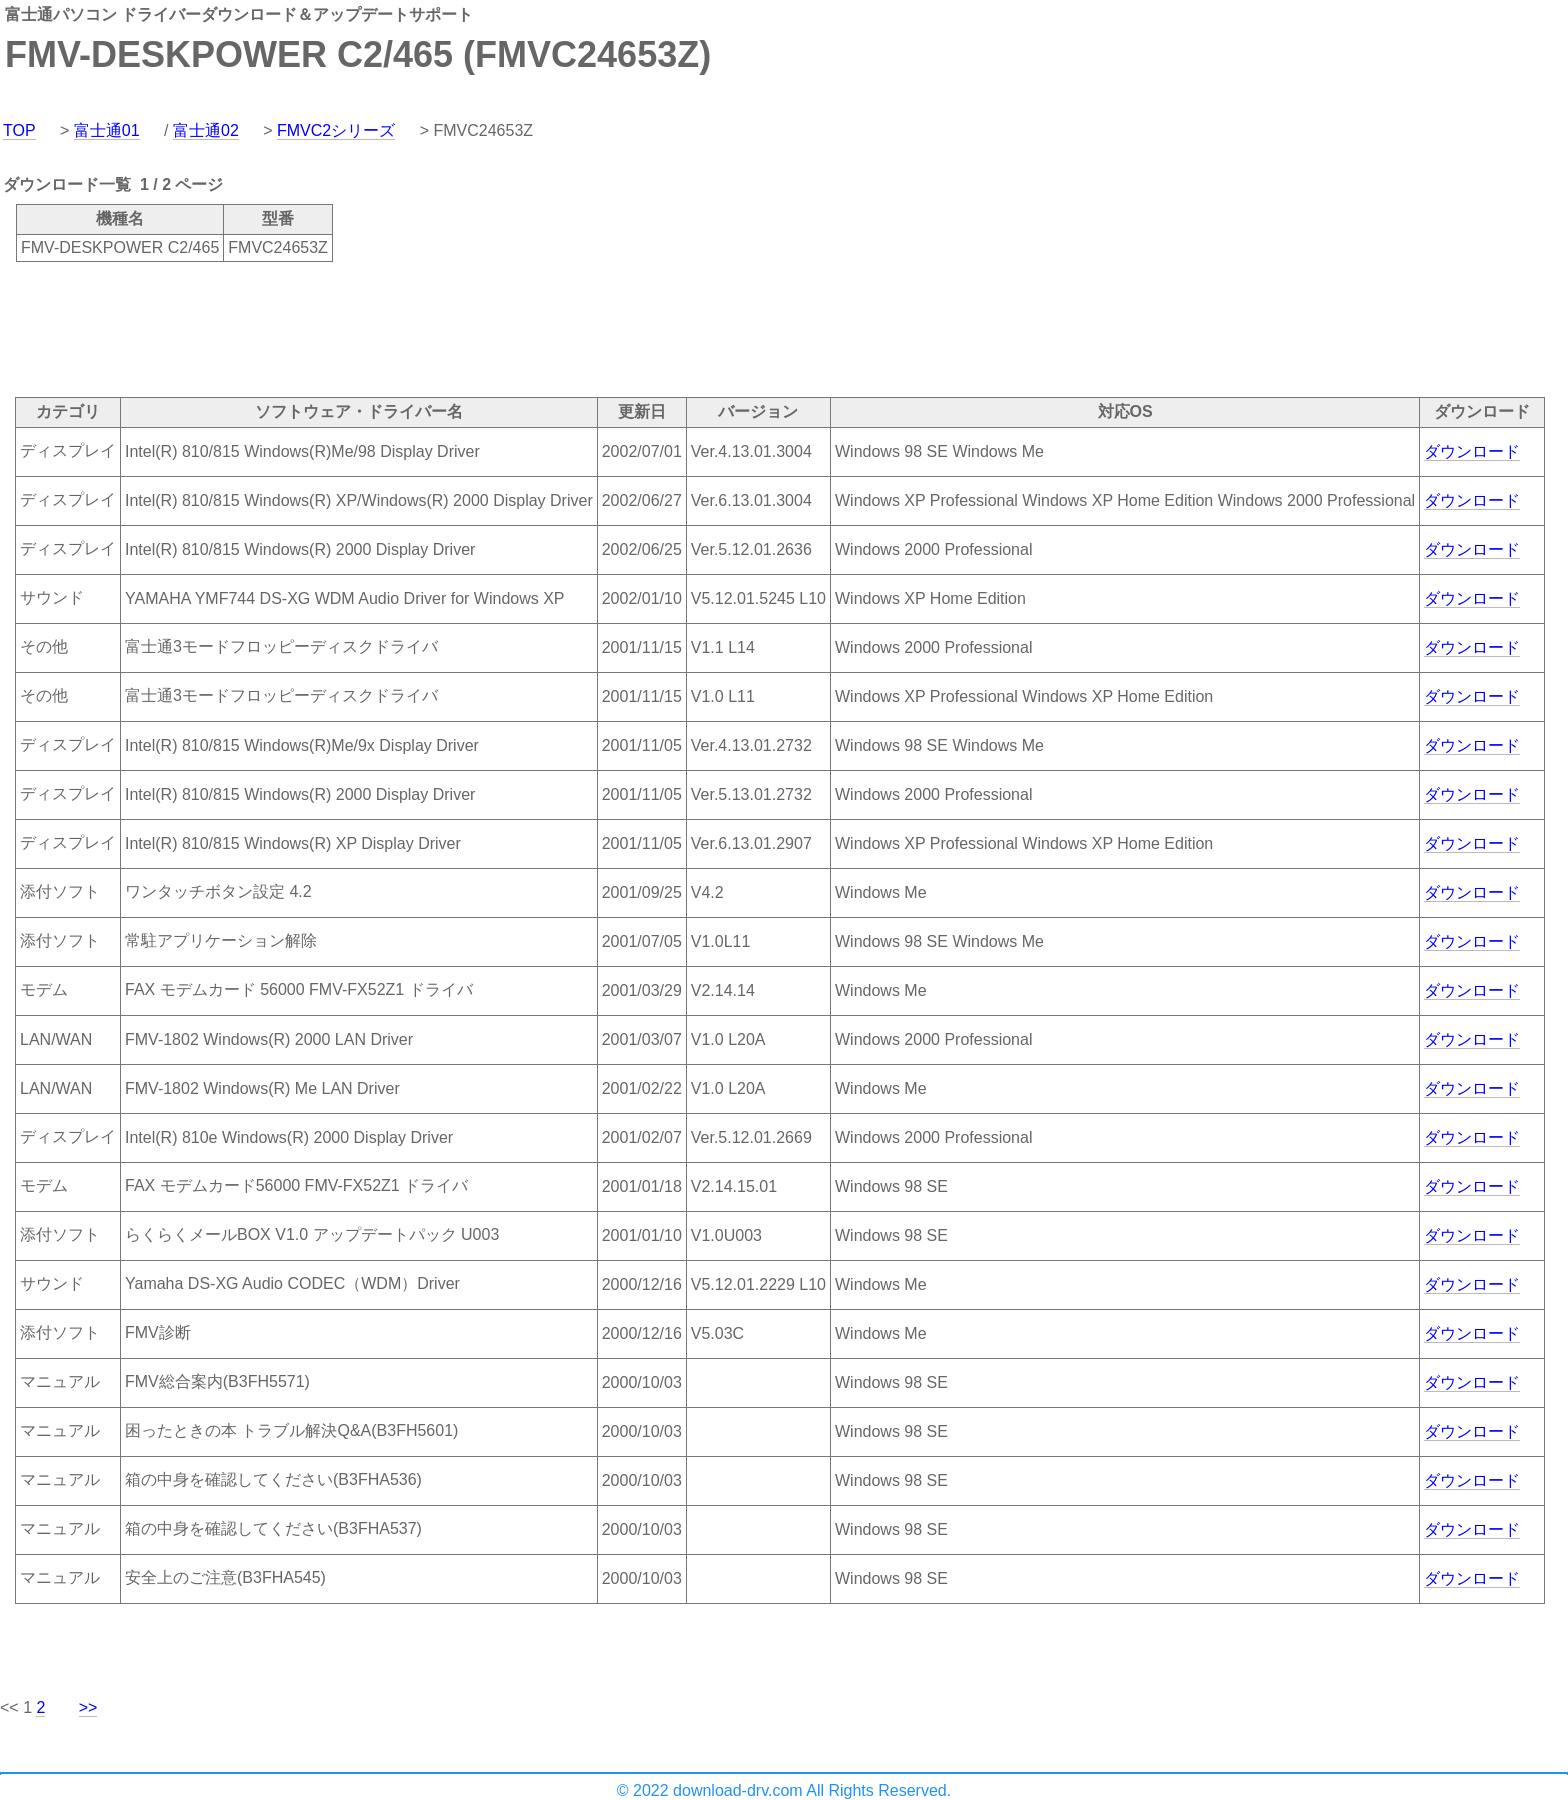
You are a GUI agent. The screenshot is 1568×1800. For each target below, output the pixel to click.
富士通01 (107, 130)
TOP (19, 130)
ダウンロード (1472, 451)
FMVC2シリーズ (336, 130)
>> (88, 1707)
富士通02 (206, 130)
